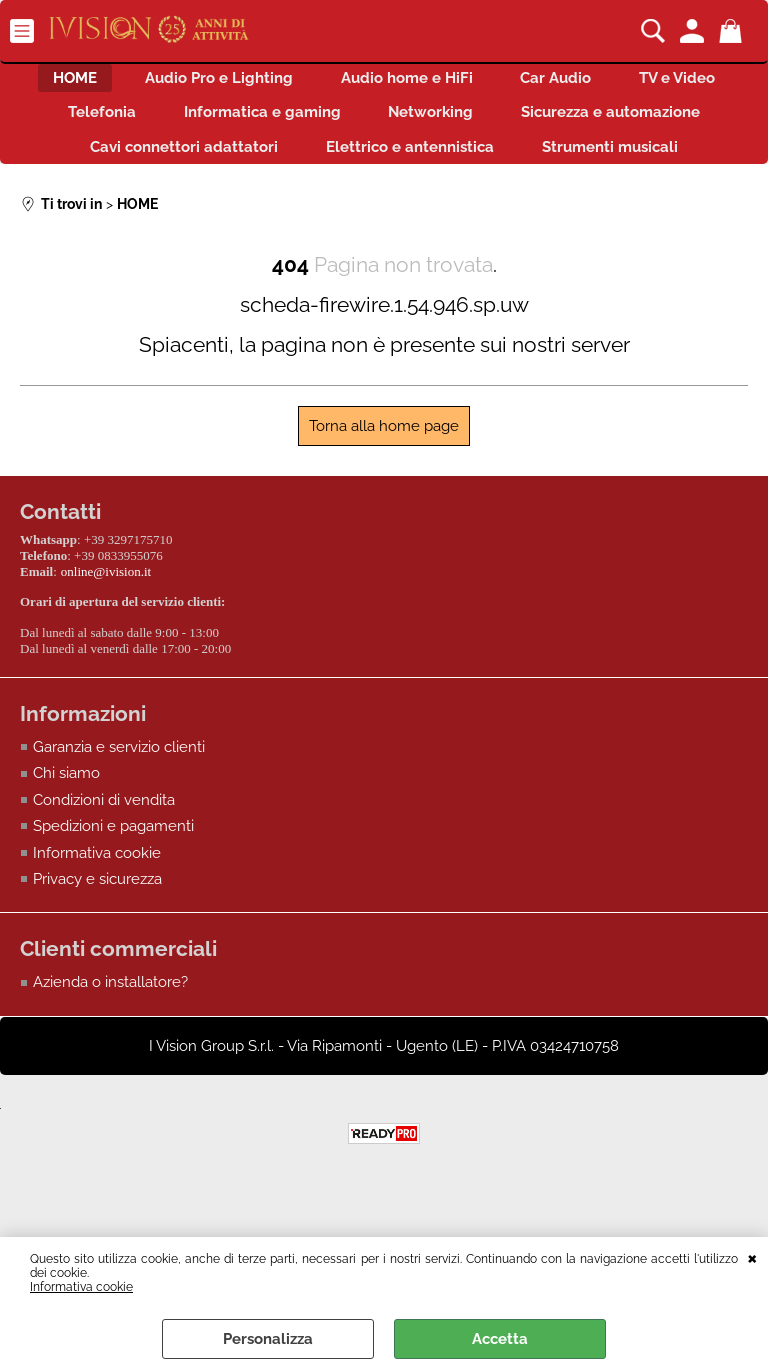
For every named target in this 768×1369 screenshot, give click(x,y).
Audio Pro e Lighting (275, 82)
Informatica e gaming (443, 125)
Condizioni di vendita (104, 862)
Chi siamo (66, 836)
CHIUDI (752, 1257)
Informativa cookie (81, 1287)
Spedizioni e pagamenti (113, 889)
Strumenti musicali (384, 210)
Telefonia (271, 125)
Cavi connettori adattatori (390, 167)
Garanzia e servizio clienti (119, 809)
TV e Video (139, 125)
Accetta (500, 1339)
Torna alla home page (384, 493)
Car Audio (636, 82)
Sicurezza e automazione (146, 167)
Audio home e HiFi (475, 82)
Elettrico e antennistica (628, 167)
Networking (624, 125)
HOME (119, 82)
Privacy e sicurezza (97, 942)
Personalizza (268, 1339)
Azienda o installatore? (110, 1045)
